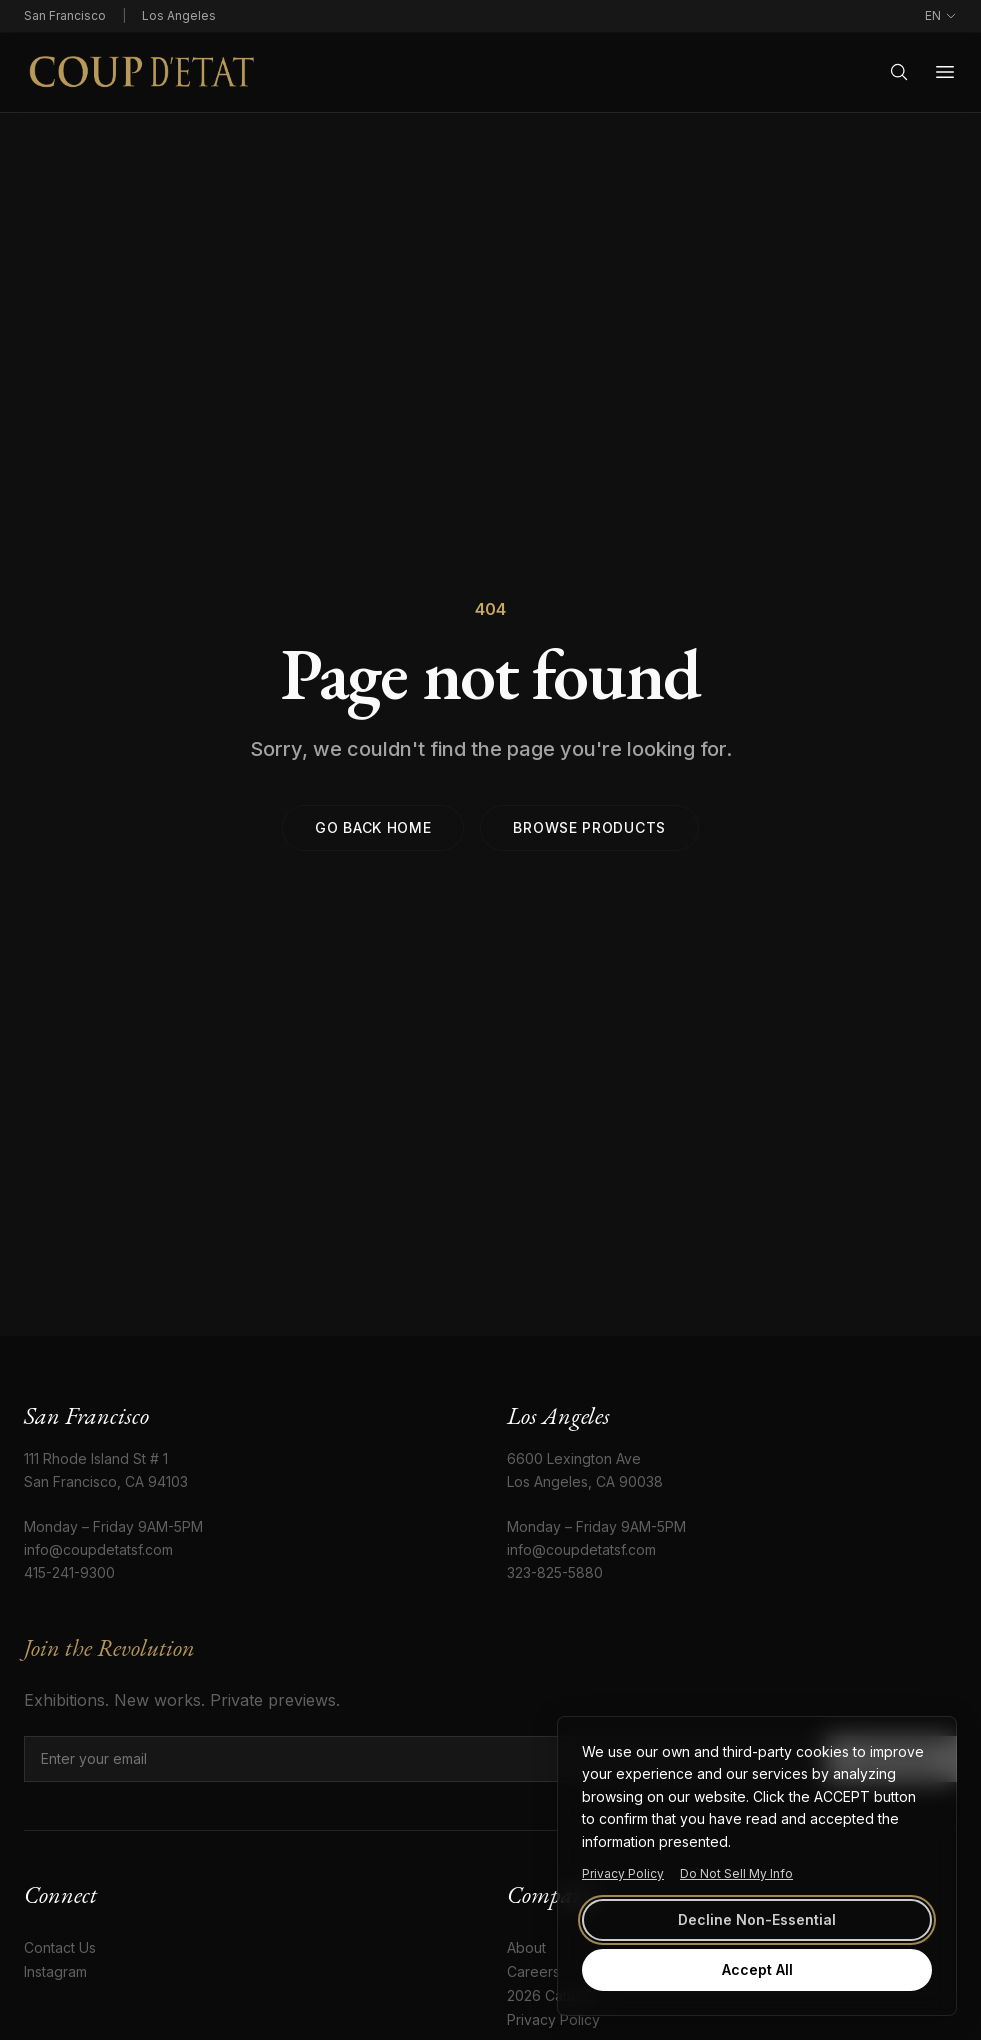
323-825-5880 (555, 1572)
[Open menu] (945, 72)
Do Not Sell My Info (736, 1873)
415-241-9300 (69, 1572)
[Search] (899, 72)
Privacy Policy (623, 1873)
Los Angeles (179, 15)
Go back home (373, 827)
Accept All (757, 1969)
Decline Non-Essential (757, 1919)
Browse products (589, 827)
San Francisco (65, 15)
